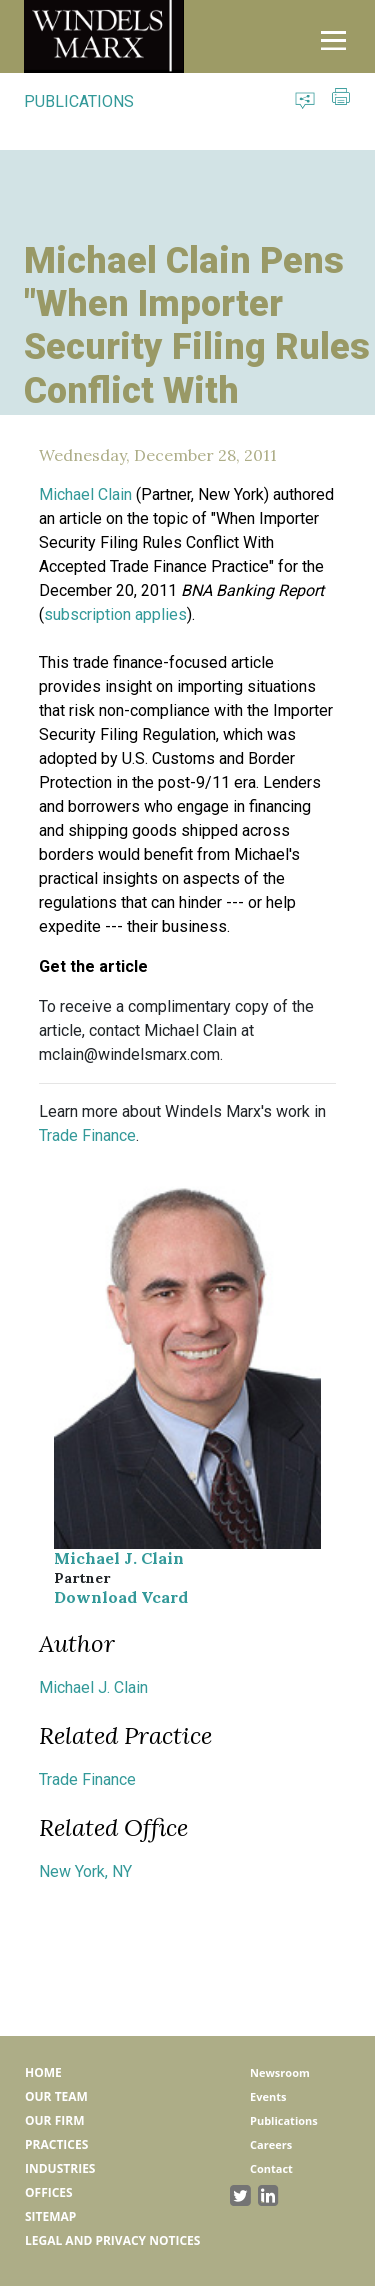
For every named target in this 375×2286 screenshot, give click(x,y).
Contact (271, 2168)
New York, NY (85, 1871)
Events (268, 2096)
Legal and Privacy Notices (112, 2240)
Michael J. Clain (119, 1558)
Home (43, 2072)
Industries (60, 2168)
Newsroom (280, 2072)
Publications (284, 2120)
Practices (56, 2144)
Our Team (56, 2096)
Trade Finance (87, 1135)
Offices (49, 2192)
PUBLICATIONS (79, 101)
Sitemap (50, 2216)
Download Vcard (121, 1597)
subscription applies (115, 614)
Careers (271, 2144)
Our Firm (54, 2120)
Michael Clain (85, 494)
